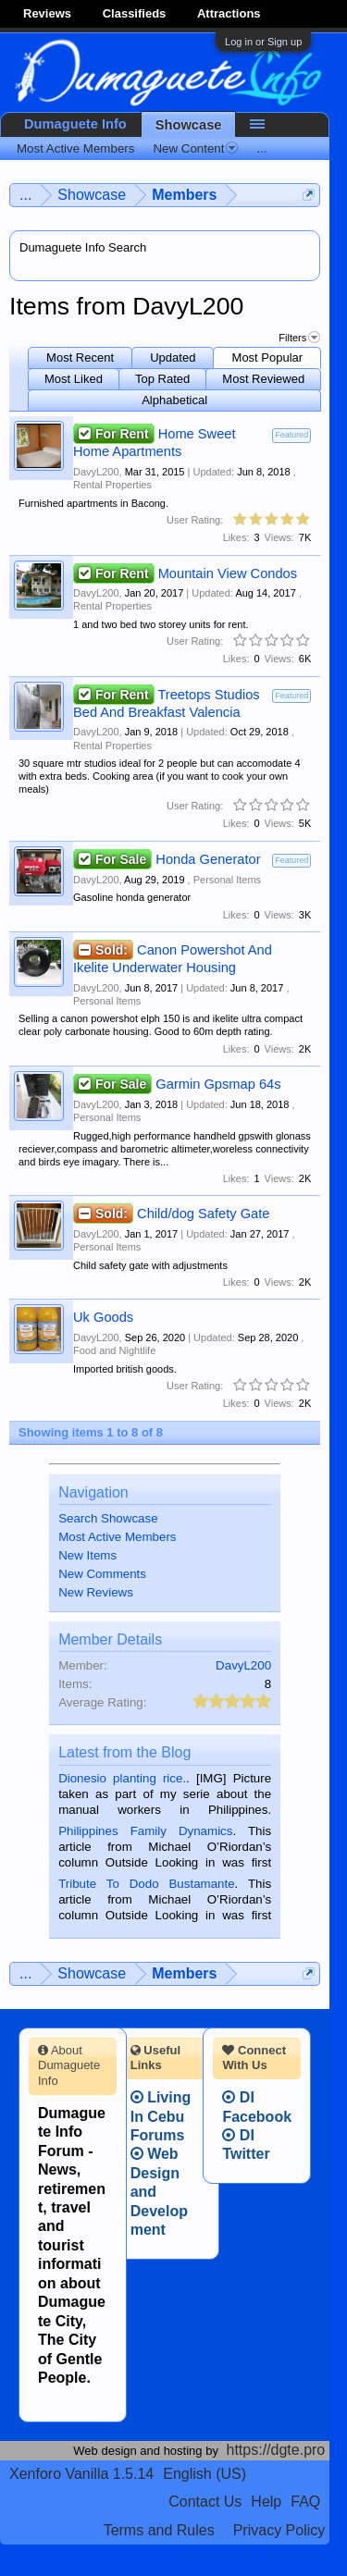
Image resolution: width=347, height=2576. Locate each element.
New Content (195, 148)
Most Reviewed (263, 379)
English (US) (204, 2474)
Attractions (229, 13)
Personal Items (227, 879)
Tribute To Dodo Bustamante (146, 1884)
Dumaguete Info (75, 124)
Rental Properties (112, 484)
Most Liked (73, 379)
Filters (299, 337)
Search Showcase (107, 1518)
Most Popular (268, 357)
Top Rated (162, 379)
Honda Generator (207, 859)
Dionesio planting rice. (122, 1778)
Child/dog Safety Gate (203, 1213)
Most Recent (80, 357)
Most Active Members (117, 1537)
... (261, 148)
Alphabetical (174, 400)
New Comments (102, 1574)
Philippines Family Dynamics (145, 1831)
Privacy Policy (279, 2530)
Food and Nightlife (114, 1350)
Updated (172, 357)
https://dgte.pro (276, 2450)
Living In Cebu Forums (161, 2116)
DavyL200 (96, 471)
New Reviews (95, 1592)
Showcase (188, 124)
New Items (87, 1555)
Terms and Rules (159, 2530)
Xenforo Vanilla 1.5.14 (81, 2474)
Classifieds (135, 13)
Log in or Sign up (263, 41)
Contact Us (205, 2501)
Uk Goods (103, 1317)
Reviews (47, 13)
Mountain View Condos (227, 573)
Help (266, 2501)
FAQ (305, 2501)
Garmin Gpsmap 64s (217, 1084)
